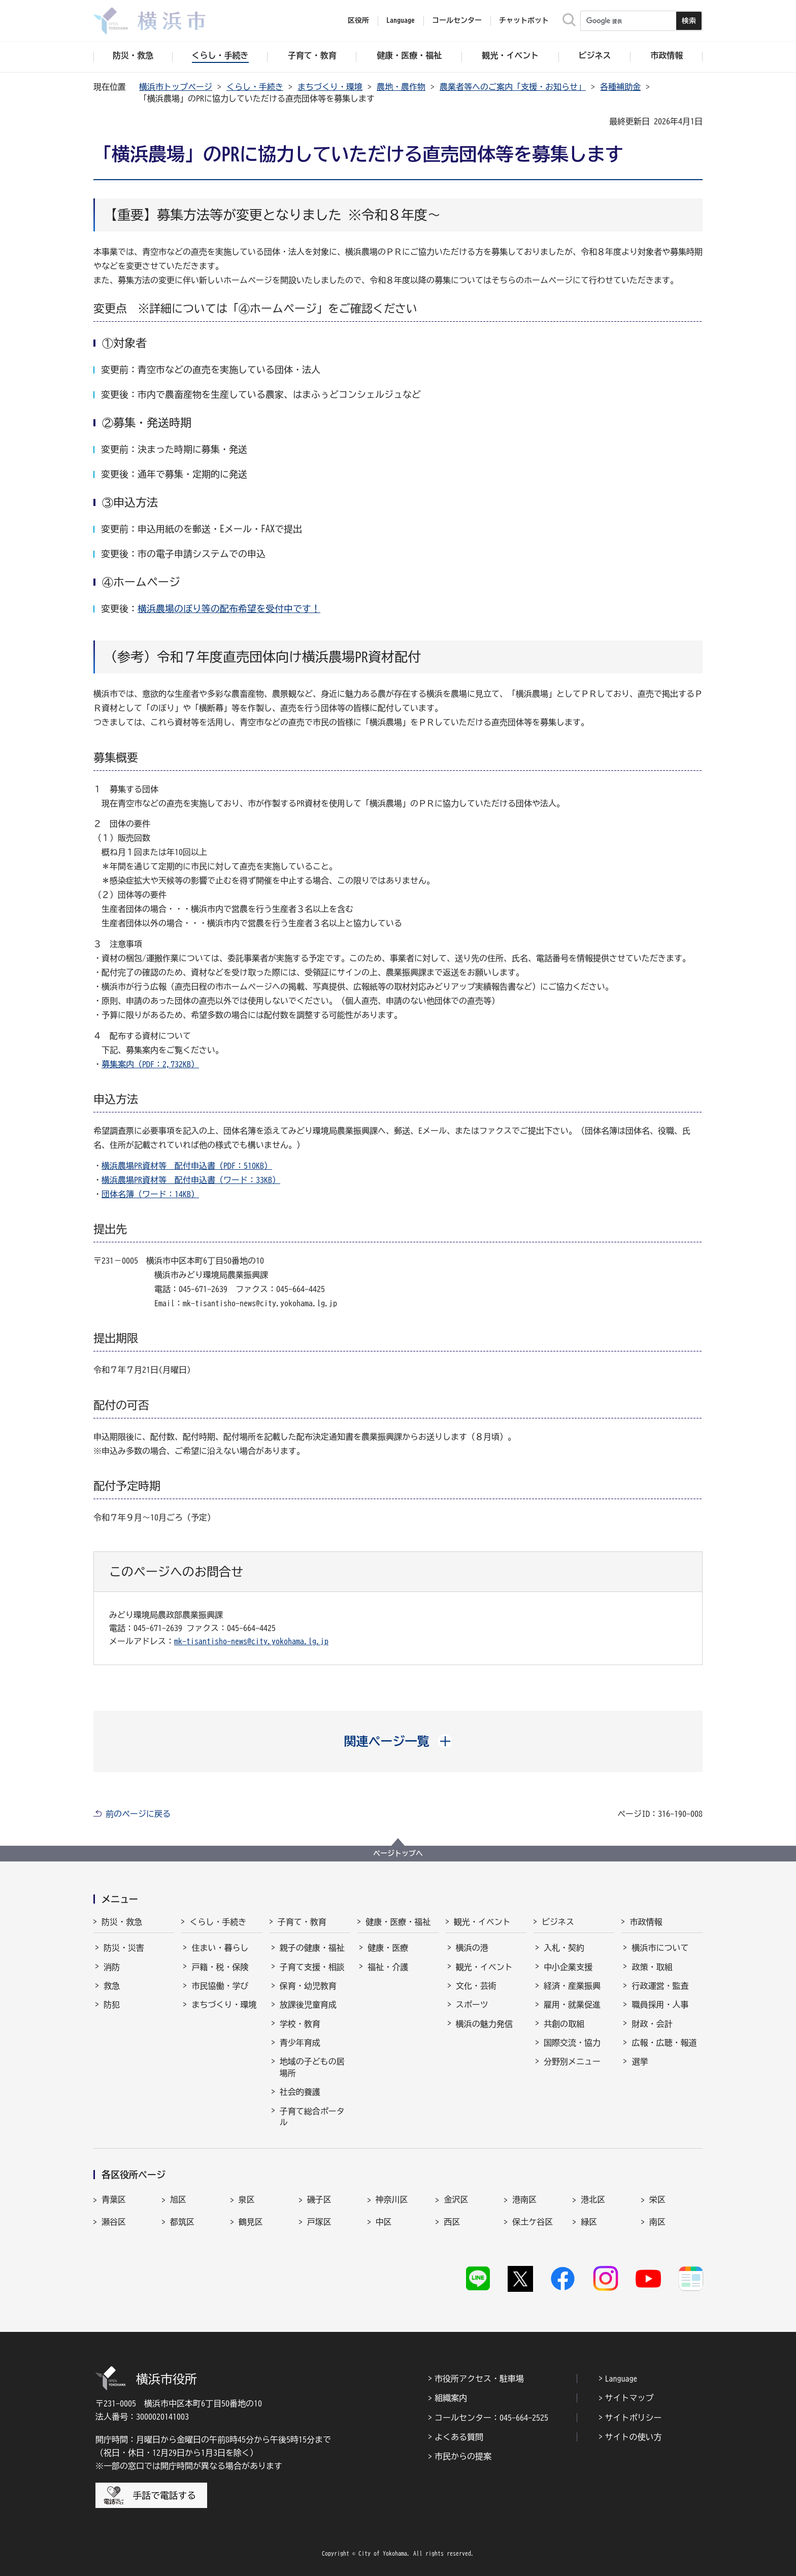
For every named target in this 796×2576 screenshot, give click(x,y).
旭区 (178, 2199)
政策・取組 (652, 1967)
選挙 (640, 2061)
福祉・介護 (388, 1967)
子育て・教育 (302, 1922)
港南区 (524, 2199)
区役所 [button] (358, 20)
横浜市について (660, 1948)
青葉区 (114, 2199)
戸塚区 (319, 2222)
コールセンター (457, 20)
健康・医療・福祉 (398, 1922)
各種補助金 (620, 87)
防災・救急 (122, 1922)
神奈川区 (392, 2199)
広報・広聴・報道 (664, 2043)
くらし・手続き (254, 87)
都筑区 (182, 2222)
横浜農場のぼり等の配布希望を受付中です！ (229, 608)
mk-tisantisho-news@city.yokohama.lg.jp (251, 1641)
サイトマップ (629, 2398)
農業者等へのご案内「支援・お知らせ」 (513, 87)
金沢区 (456, 2199)
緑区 (589, 2222)
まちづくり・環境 (329, 87)
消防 (112, 1967)
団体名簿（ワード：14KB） (150, 1194)
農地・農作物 (401, 87)
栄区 (657, 2199)
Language (621, 2379)
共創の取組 (564, 2024)
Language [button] (400, 20)
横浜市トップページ (175, 87)
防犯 (112, 2005)
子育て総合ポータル (312, 2116)
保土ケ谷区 (532, 2222)
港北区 (593, 2199)
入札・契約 (564, 1948)
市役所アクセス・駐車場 (479, 2379)
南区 (657, 2222)
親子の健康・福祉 (312, 1948)
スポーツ (472, 2005)
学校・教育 (300, 2024)
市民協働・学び (219, 1986)
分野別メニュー (572, 2061)
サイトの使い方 (633, 2437)
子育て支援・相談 (312, 1967)
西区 (452, 2222)
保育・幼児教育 (308, 1986)
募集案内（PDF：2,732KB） (150, 1064)
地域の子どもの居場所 (312, 2067)
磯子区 (319, 2199)
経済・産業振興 (572, 1986)
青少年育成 (300, 2043)
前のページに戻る (138, 1814)
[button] (398, 1741)
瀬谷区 (114, 2222)
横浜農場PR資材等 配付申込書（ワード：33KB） (191, 1180)
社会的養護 (300, 2092)
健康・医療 (388, 1948)
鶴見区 (251, 2222)
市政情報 (645, 1922)
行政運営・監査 (660, 1986)
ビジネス (558, 1922)
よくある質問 (459, 2437)
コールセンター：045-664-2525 (491, 2418)
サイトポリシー (633, 2418)
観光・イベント (482, 1922)
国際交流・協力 (572, 2043)
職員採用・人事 (660, 2005)
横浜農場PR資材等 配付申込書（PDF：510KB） (187, 1166)
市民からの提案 (463, 2456)
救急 (112, 1986)
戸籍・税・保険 (219, 1967)
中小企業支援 (568, 1967)
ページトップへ (398, 1853)
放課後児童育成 (308, 2005)
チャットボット (524, 20)
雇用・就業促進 (572, 2005)
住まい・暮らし (219, 1948)
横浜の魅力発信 (484, 2024)
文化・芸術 (476, 1986)
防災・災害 (124, 1948)
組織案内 (451, 2398)
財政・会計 (652, 2024)
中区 (384, 2222)
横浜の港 (472, 1948)
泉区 (247, 2199)
